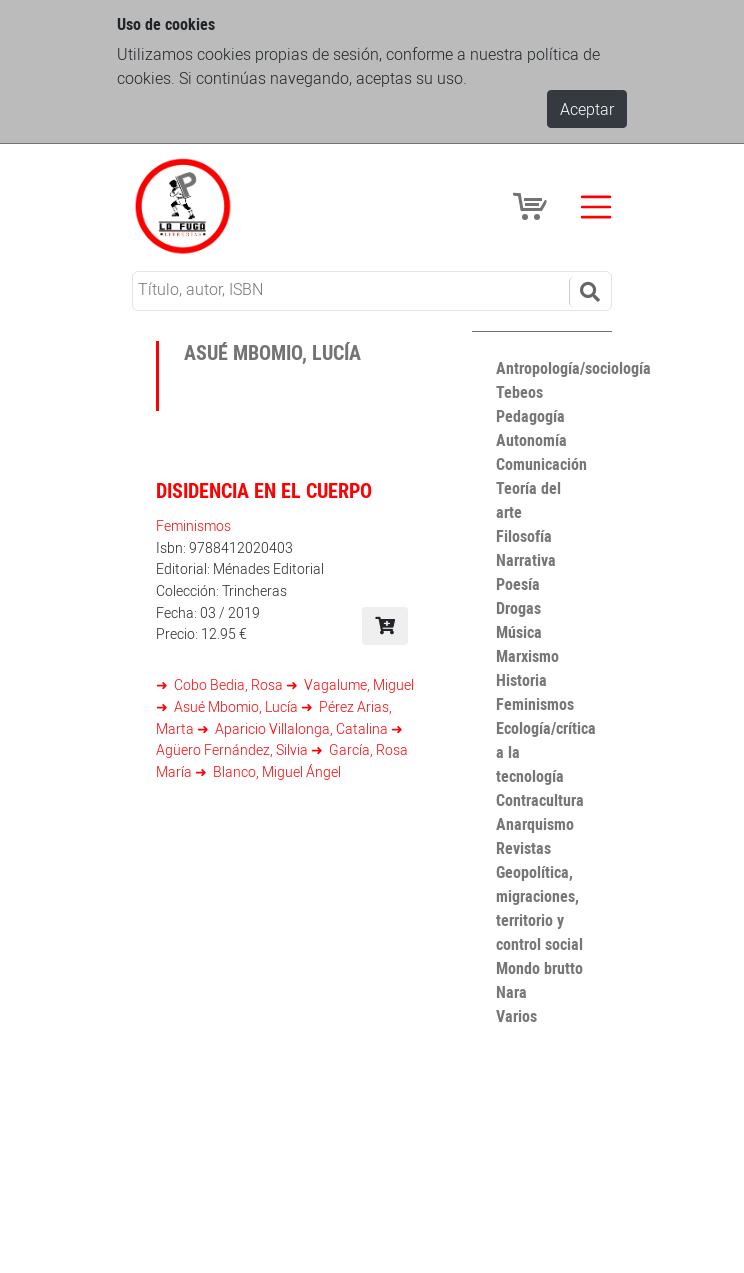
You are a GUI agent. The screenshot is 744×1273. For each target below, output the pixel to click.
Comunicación (541, 464)
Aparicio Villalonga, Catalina (301, 728)
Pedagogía (530, 416)
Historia (521, 680)
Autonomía (531, 440)
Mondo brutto (539, 968)
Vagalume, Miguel (357, 684)
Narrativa (526, 560)
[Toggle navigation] (596, 207)
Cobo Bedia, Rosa (228, 684)
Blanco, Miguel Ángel (275, 771)
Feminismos (193, 525)
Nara (511, 992)
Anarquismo (535, 824)
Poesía (518, 584)
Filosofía (524, 536)
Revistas (523, 848)
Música (519, 632)
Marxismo (527, 656)
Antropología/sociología (573, 368)
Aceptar (587, 109)
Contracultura (540, 800)
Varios (516, 1016)
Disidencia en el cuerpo (264, 490)
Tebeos (519, 392)
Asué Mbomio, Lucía (236, 706)
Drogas (518, 608)
